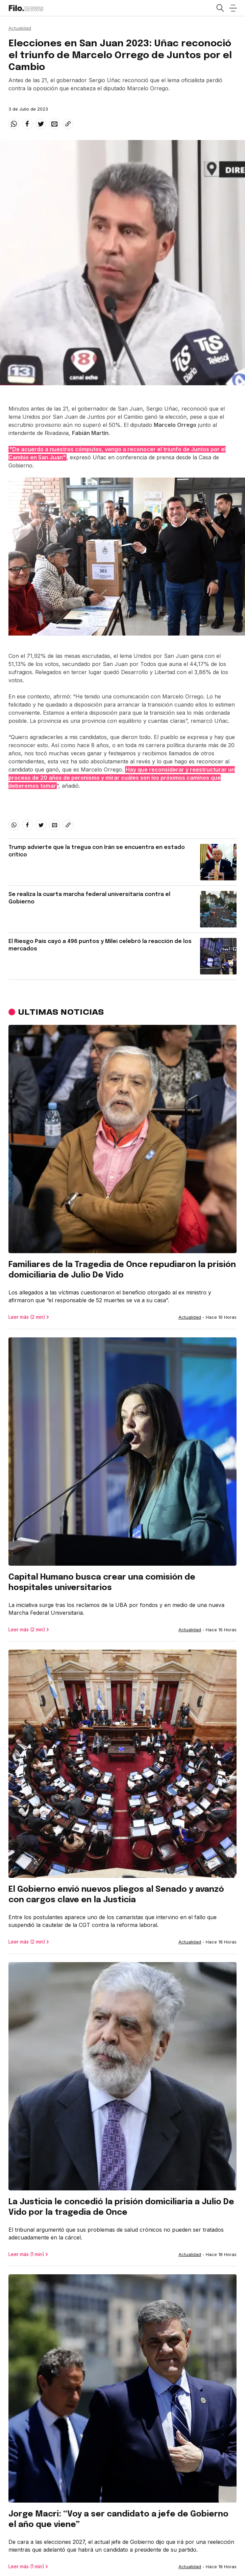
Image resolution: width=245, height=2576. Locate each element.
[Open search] (219, 8)
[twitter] (40, 123)
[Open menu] (233, 8)
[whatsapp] (13, 123)
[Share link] (68, 123)
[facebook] (27, 123)
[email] (54, 123)
